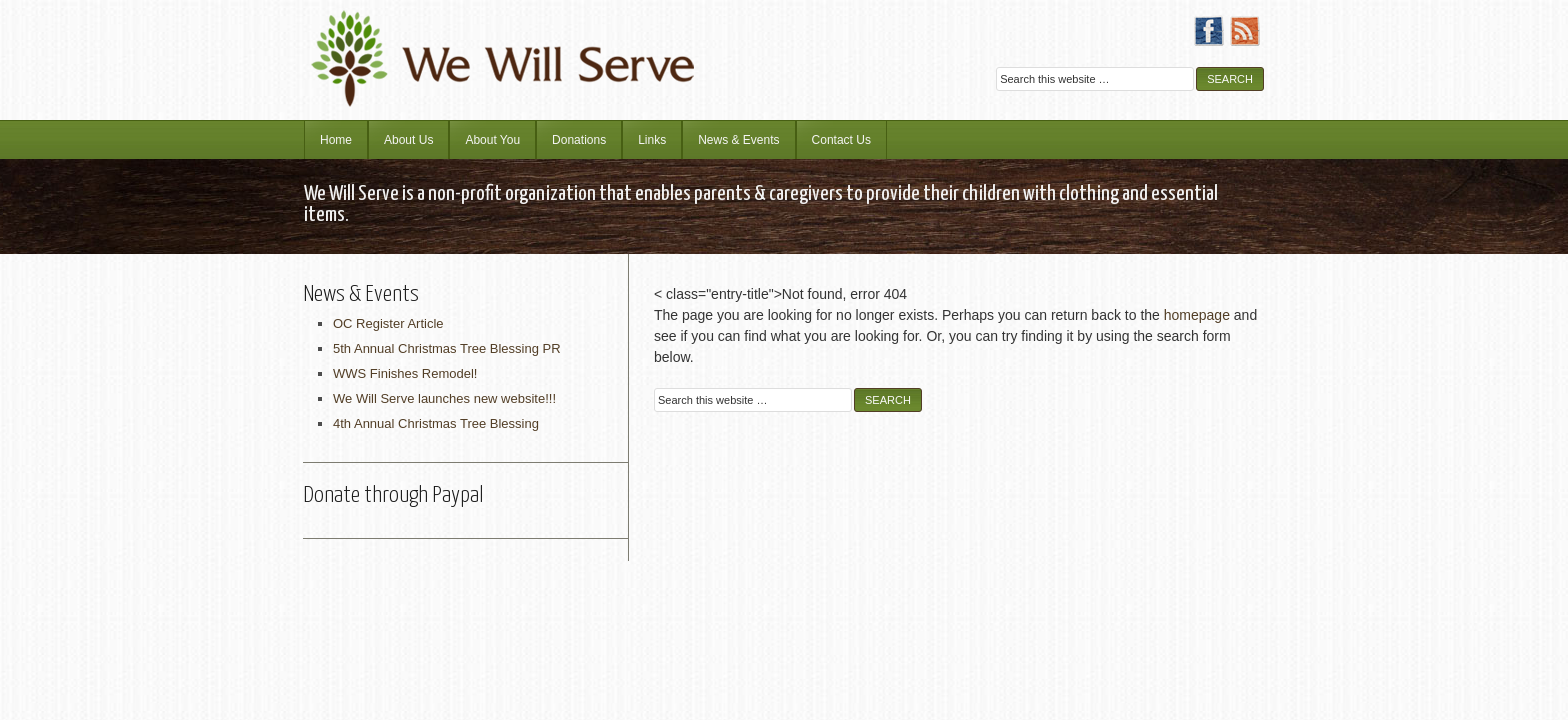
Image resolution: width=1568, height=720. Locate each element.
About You (492, 140)
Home (336, 140)
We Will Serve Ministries (479, 45)
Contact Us (841, 140)
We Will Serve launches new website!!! (444, 398)
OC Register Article (388, 323)
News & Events (738, 140)
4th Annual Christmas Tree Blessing (436, 423)
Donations (579, 140)
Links (652, 140)
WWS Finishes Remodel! (405, 373)
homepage (1197, 315)
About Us (408, 140)
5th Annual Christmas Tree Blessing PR (447, 348)
